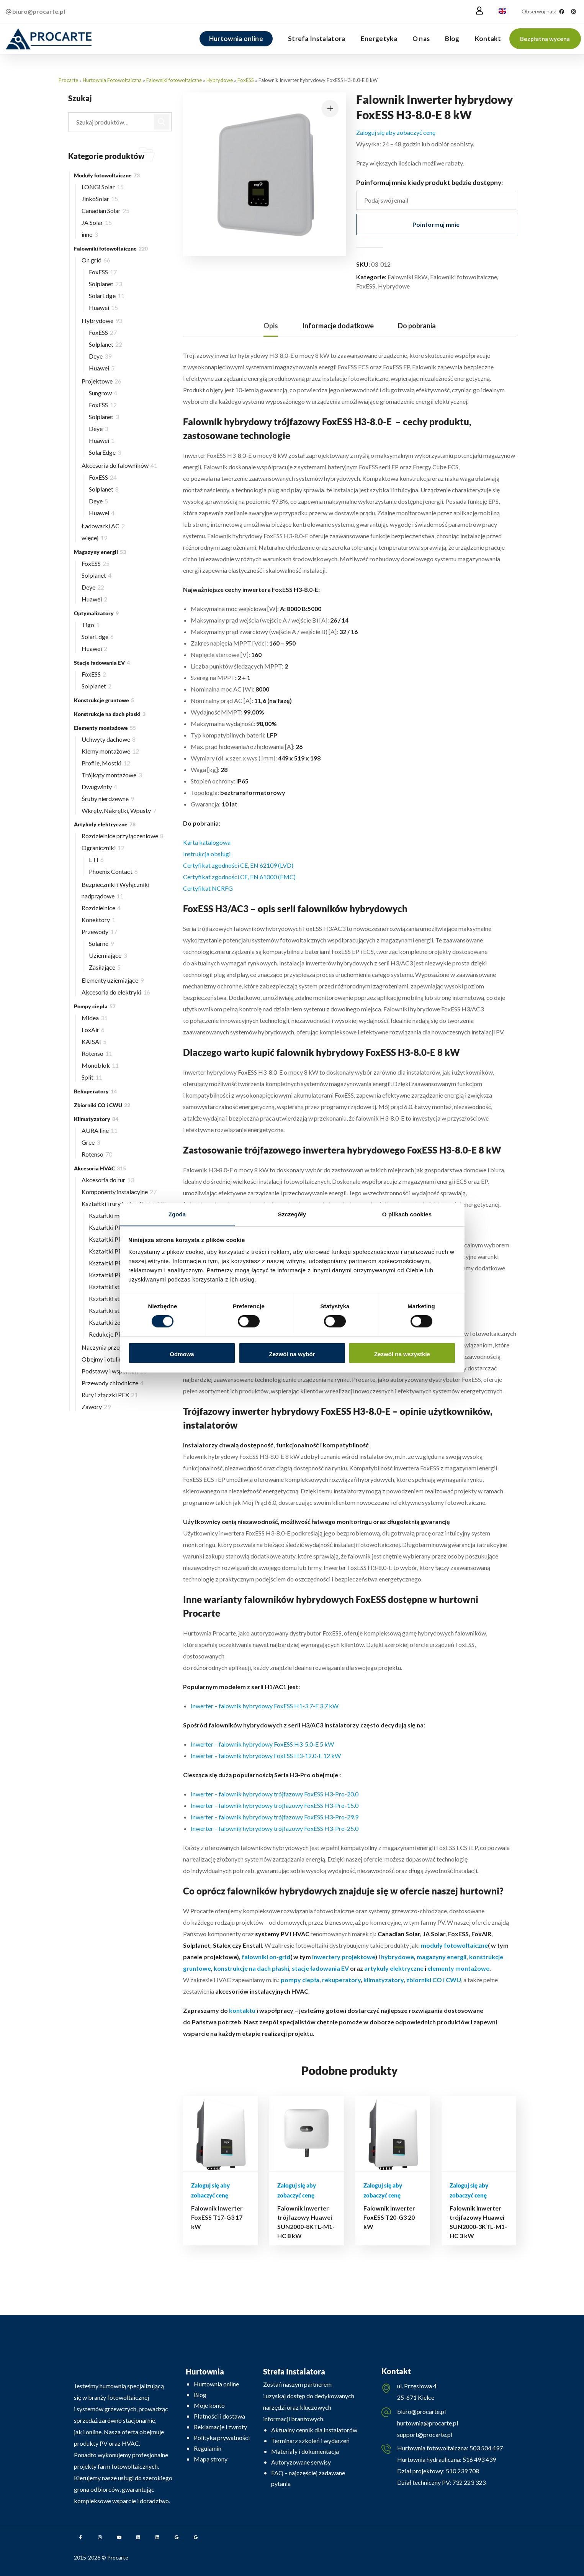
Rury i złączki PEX (110, 1394)
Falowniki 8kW (407, 276)
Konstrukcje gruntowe (104, 700)
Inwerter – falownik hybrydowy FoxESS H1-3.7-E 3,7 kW (265, 1705)
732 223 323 (469, 2482)
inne (90, 234)
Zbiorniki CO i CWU (102, 1105)
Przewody (99, 931)
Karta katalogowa (207, 842)
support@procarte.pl (424, 2434)
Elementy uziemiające (113, 980)
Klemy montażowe (110, 751)
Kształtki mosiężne (118, 1215)
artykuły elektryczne (394, 1968)
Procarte (68, 80)
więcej (94, 537)
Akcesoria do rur (108, 1179)
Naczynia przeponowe (114, 1347)
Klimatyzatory (96, 1119)
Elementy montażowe (105, 727)
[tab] (270, 325)
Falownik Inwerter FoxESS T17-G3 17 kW (217, 2217)
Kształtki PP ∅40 (115, 1263)
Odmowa (182, 1354)
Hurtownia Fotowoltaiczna (112, 80)
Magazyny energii (100, 552)
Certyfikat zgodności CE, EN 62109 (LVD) (238, 865)
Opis (270, 325)
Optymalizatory (96, 613)
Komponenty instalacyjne (119, 1191)
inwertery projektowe (343, 1956)
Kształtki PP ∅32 (116, 1251)
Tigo (91, 624)
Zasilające (105, 967)
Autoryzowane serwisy (301, 2462)
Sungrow (103, 393)
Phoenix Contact (113, 871)
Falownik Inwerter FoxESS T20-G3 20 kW (389, 2217)
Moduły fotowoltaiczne (107, 175)
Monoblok (100, 1065)
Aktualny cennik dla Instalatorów (314, 2429)
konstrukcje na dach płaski (251, 1968)
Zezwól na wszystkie (402, 1354)
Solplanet (105, 283)
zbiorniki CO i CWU (433, 1979)
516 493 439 (478, 2459)
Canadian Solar (105, 210)
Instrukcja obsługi (207, 853)
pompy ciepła (300, 1979)
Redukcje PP (108, 1334)
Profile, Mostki (106, 763)
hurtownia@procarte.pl (427, 2423)
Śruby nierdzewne (108, 798)
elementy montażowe (458, 1968)
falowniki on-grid (266, 1956)
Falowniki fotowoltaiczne (174, 80)
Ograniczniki (103, 847)
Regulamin (207, 2448)
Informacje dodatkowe (338, 325)
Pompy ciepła (95, 1006)
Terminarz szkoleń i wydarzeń (310, 2440)
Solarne (101, 943)
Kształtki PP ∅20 (116, 1227)
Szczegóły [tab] (292, 1214)
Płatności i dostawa (219, 2416)
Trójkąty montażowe (112, 774)
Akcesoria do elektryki (116, 992)
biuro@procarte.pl (421, 2411)
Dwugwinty (99, 786)
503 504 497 (485, 2447)
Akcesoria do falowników (119, 465)
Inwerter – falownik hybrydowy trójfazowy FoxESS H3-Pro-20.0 (274, 1794)
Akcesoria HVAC (100, 1168)
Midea (95, 1017)
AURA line (100, 1130)
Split (92, 1077)
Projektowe (101, 381)
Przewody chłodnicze (113, 1382)
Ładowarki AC (103, 525)
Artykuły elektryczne (105, 824)
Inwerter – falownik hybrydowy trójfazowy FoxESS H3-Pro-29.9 (274, 1817)
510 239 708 (462, 2470)
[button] (545, 38)
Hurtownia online (216, 2384)
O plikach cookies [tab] (407, 1214)
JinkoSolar (100, 198)
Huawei (103, 307)
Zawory (96, 1406)
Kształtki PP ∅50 (115, 1274)
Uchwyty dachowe (109, 739)
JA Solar (97, 222)
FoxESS (245, 80)
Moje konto (209, 2405)
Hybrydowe (219, 80)
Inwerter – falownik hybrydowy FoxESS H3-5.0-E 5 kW (262, 1744)
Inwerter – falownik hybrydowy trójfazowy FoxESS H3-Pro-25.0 (274, 1828)
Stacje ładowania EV (102, 662)
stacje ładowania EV (320, 1968)
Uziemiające (108, 955)
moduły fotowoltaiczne (454, 1945)
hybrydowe (397, 1956)
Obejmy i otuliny (108, 1359)
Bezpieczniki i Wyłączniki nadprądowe (115, 890)
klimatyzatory (383, 1979)
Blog (200, 2394)
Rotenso (97, 1053)
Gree (91, 1142)
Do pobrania (417, 325)
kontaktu (242, 2010)
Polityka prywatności (222, 2437)
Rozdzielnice (101, 907)
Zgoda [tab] (177, 1214)
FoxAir (93, 1029)
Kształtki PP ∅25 (116, 1239)
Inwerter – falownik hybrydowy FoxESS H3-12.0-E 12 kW (266, 1755)
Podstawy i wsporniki (114, 1371)
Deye (100, 356)
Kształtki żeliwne (114, 1322)
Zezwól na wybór (292, 1354)
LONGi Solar (103, 186)
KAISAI (94, 1041)
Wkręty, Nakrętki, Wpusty (119, 810)
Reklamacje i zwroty (220, 2426)
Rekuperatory (95, 1091)
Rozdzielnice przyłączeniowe (123, 835)
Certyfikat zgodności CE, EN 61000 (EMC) (239, 876)
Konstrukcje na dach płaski (110, 714)
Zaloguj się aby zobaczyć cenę (395, 132)
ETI (96, 859)
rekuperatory (341, 1979)
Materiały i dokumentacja (305, 2451)
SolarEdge (106, 295)
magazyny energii (441, 1956)
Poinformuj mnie (436, 224)
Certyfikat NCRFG (208, 888)
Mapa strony (210, 2459)
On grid (96, 260)
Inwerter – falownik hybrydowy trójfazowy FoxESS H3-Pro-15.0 (274, 1805)
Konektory (98, 919)
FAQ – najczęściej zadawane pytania (308, 2478)
